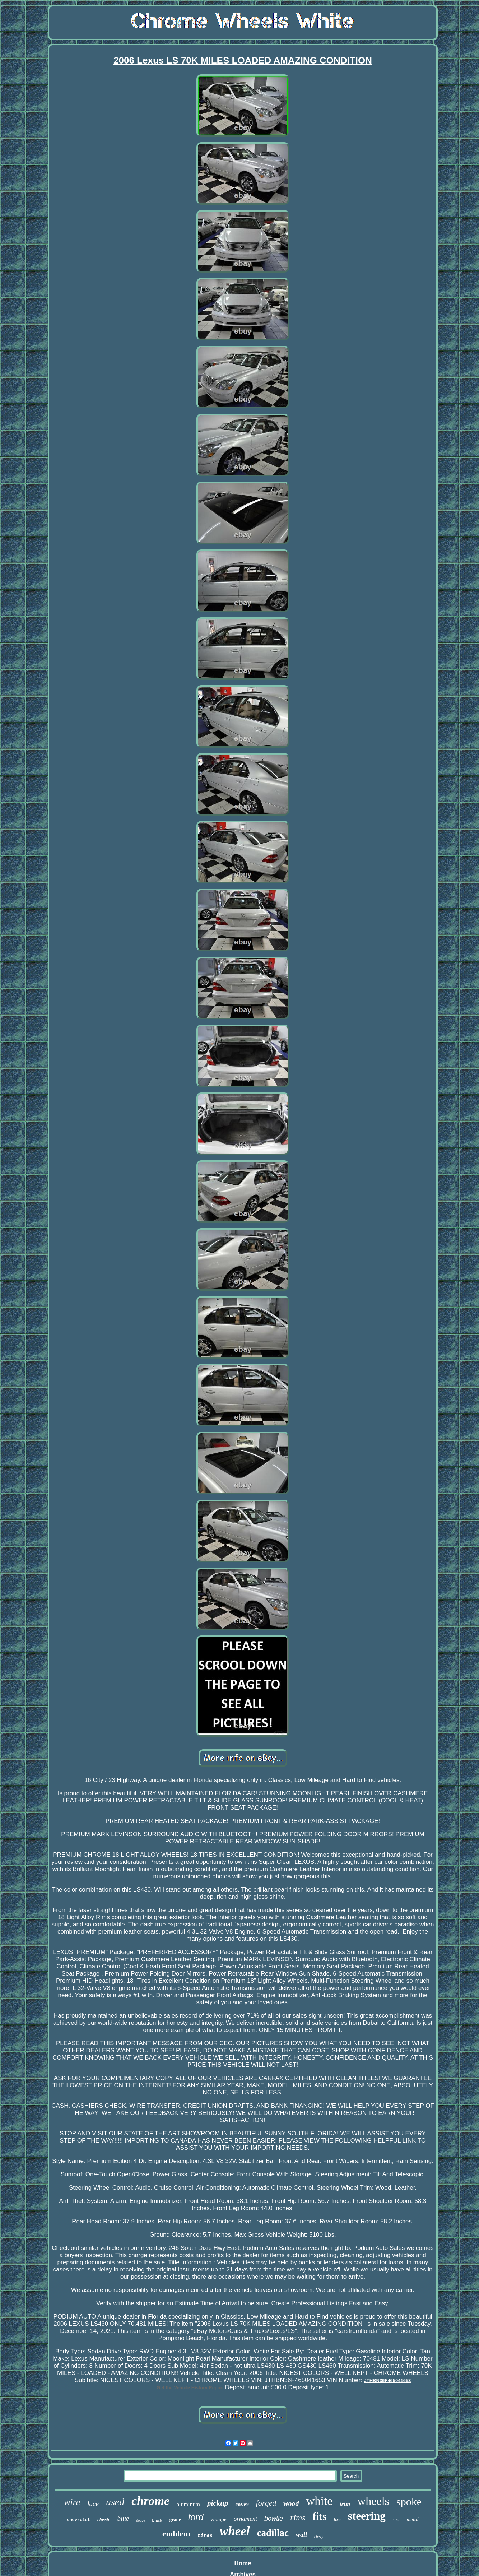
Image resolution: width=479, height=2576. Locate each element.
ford (196, 2517)
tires (205, 2536)
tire (337, 2519)
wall (301, 2534)
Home (242, 2563)
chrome (150, 2500)
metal (412, 2519)
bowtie (273, 2518)
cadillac (273, 2533)
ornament (245, 2518)
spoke (409, 2501)
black (157, 2520)
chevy (318, 2536)
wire (72, 2502)
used (115, 2501)
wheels (373, 2500)
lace (93, 2503)
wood (291, 2503)
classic (103, 2519)
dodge (140, 2520)
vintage (219, 2519)
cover (241, 2504)
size (396, 2519)
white (319, 2500)
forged (266, 2502)
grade (175, 2519)
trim (345, 2504)
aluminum (188, 2504)
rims (298, 2517)
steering (367, 2516)
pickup (217, 2503)
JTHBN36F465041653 (387, 2380)
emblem (176, 2533)
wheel (235, 2531)
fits (320, 2516)
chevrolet (78, 2519)
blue (123, 2518)
